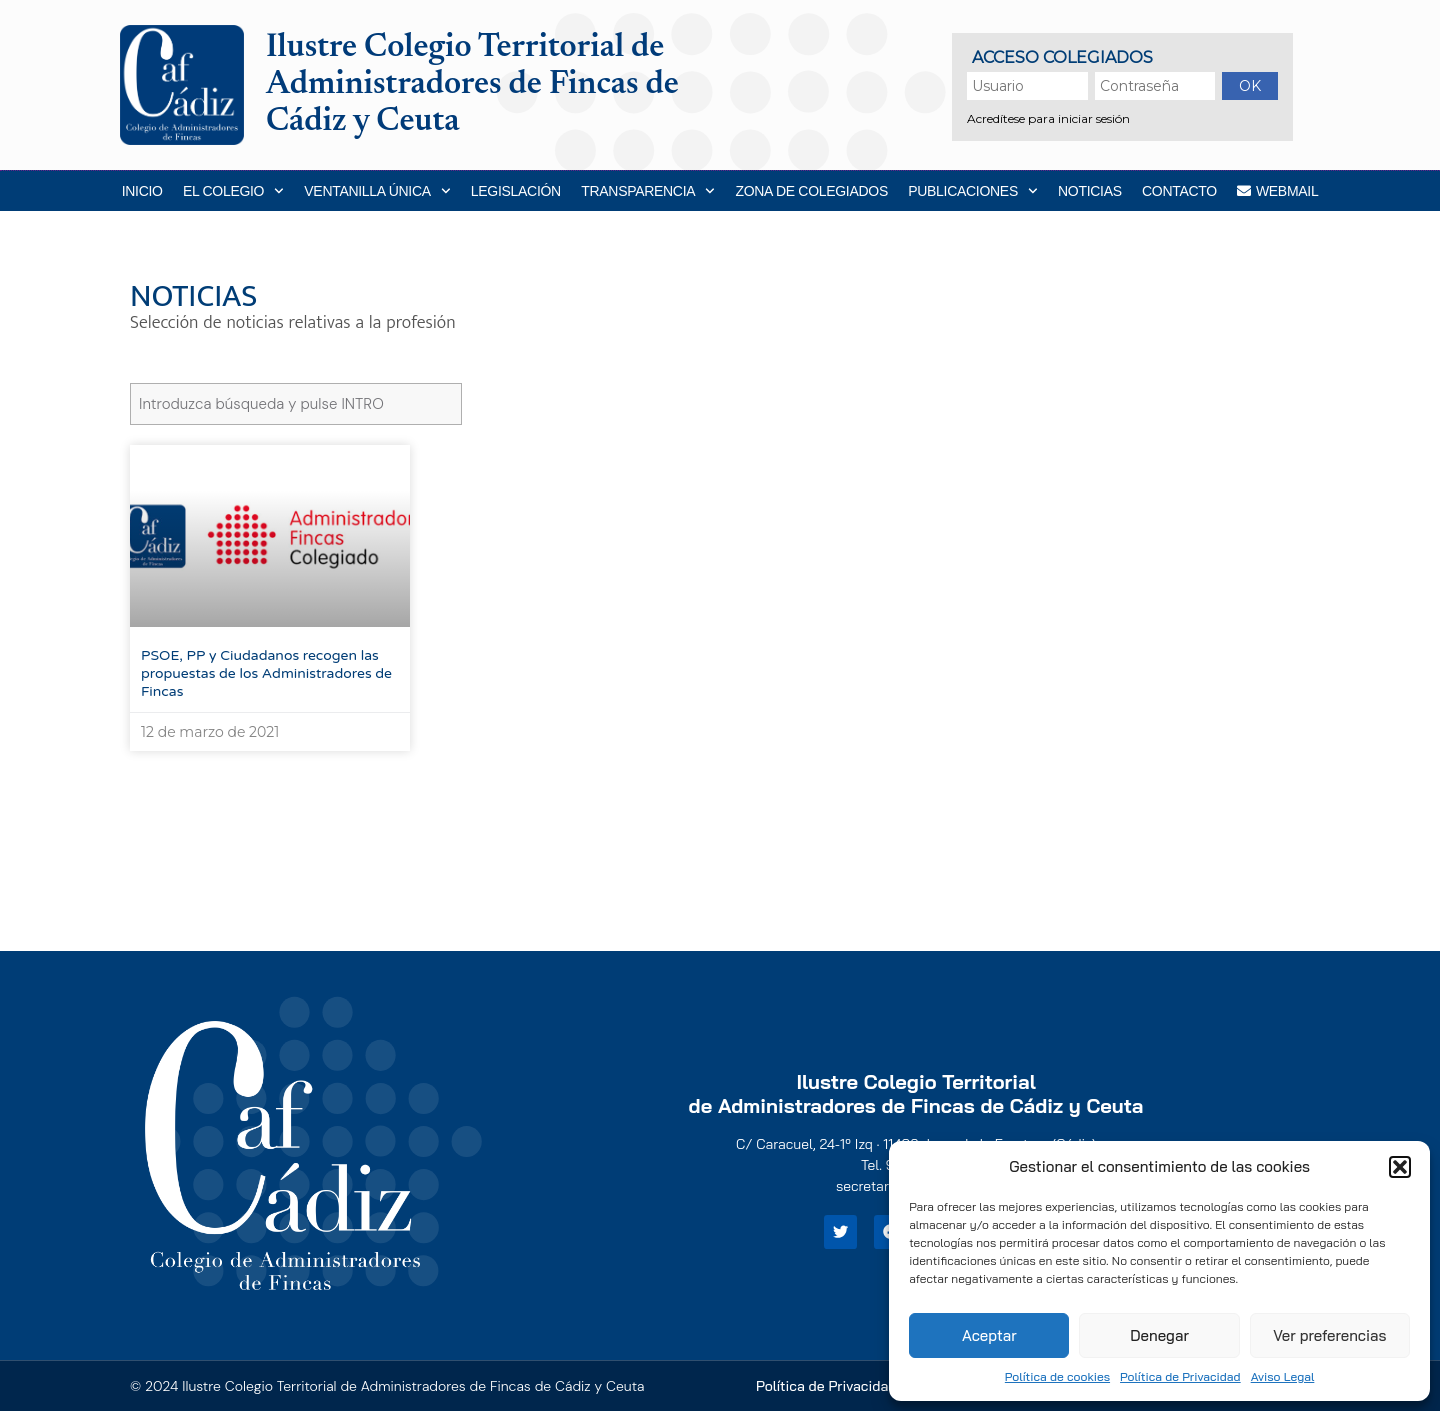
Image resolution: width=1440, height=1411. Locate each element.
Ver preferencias (1329, 1335)
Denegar (1159, 1335)
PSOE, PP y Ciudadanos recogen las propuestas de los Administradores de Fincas (266, 673)
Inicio (142, 191)
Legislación (516, 191)
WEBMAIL (1277, 191)
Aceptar (989, 1335)
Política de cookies (1057, 1376)
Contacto (1179, 191)
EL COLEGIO (233, 191)
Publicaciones (972, 191)
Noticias (1090, 191)
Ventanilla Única (377, 191)
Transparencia (648, 191)
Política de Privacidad (1180, 1376)
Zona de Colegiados (811, 191)
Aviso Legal (1283, 1376)
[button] (1400, 1167)
